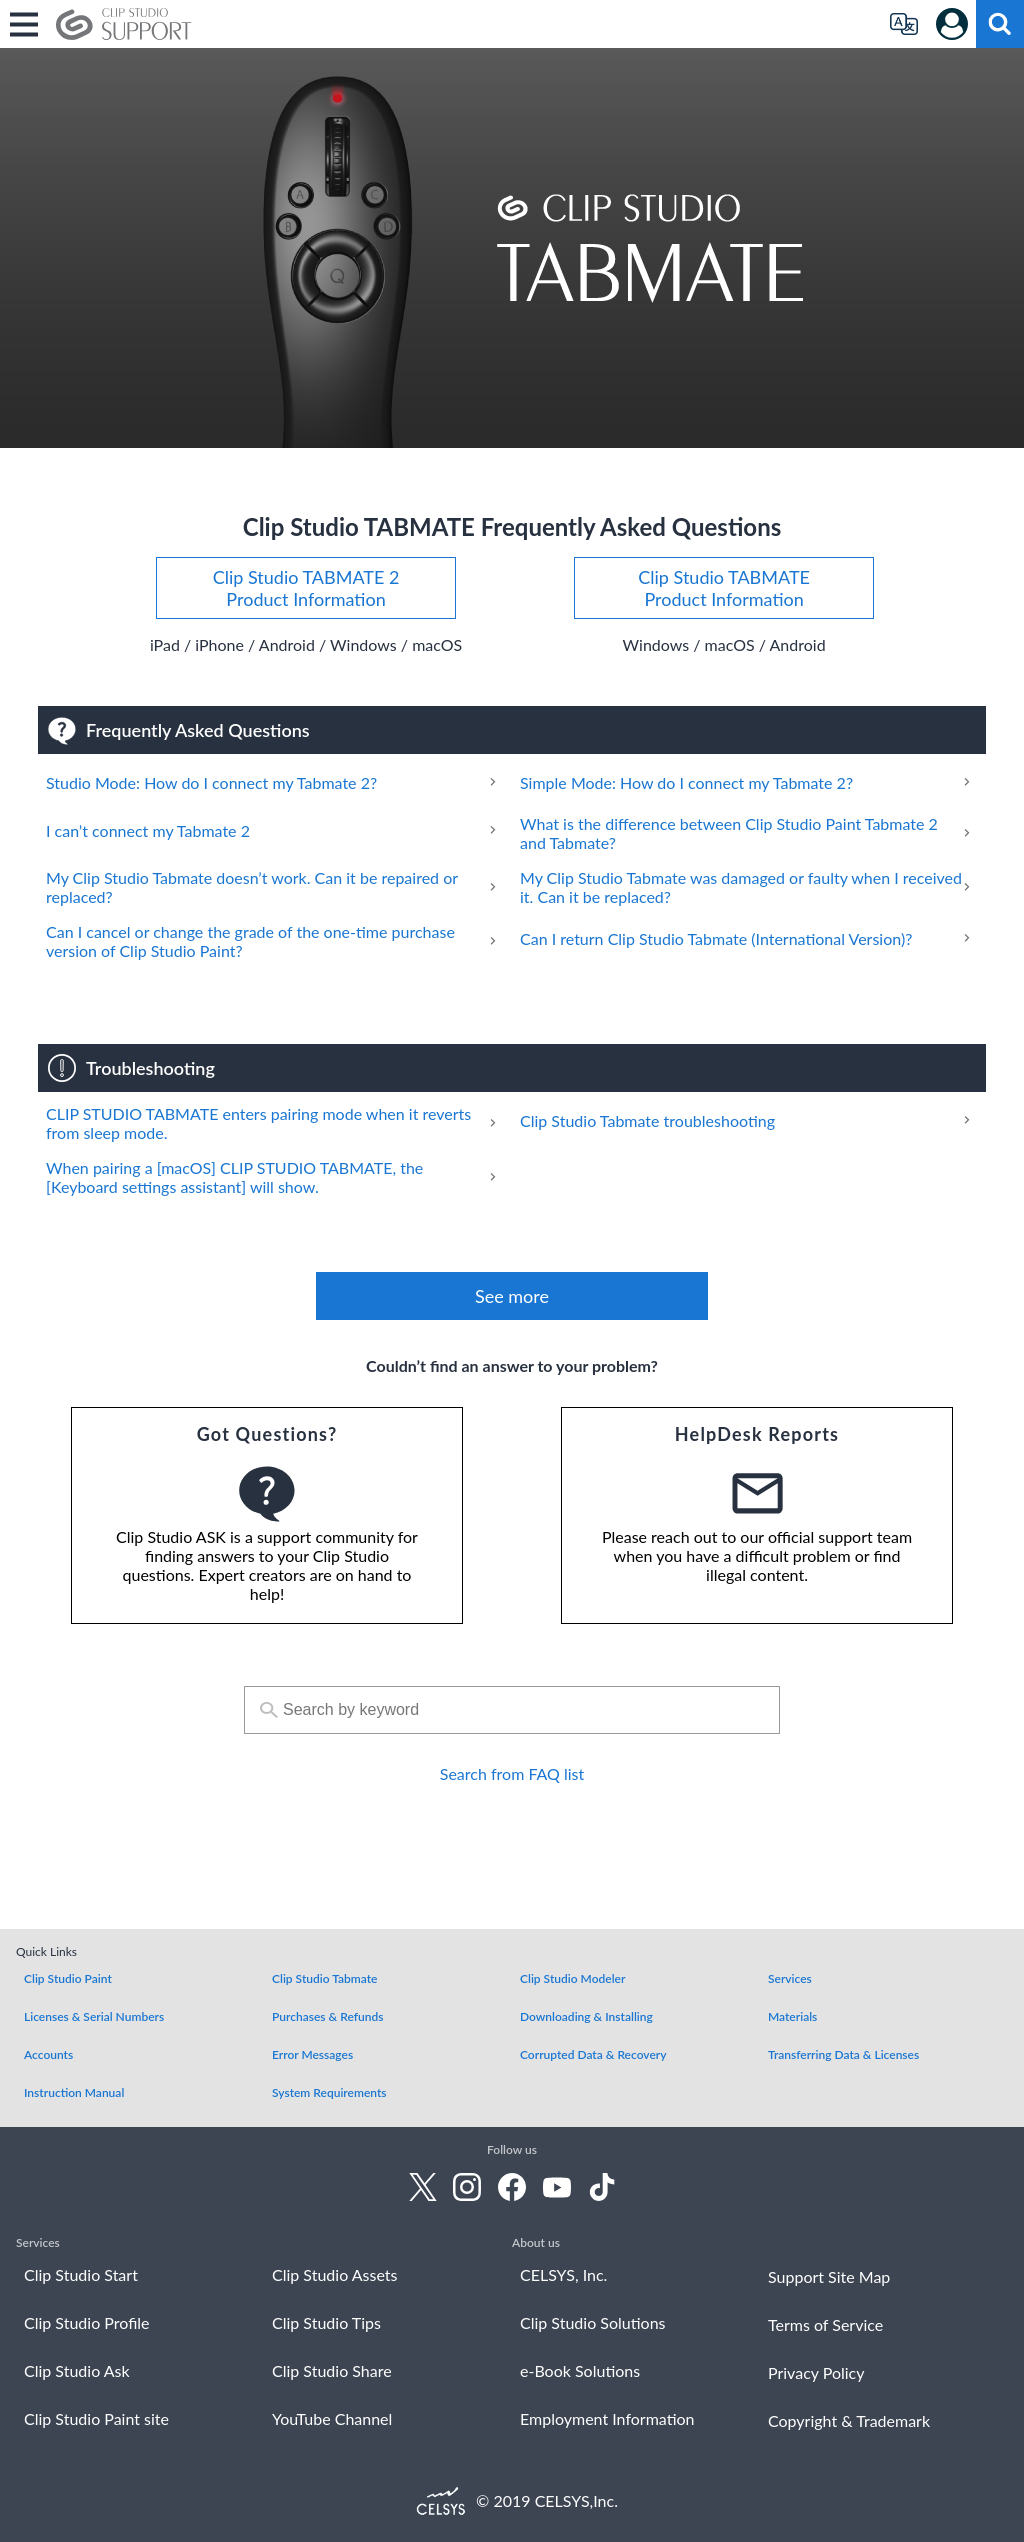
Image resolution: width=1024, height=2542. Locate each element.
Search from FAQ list (512, 1773)
